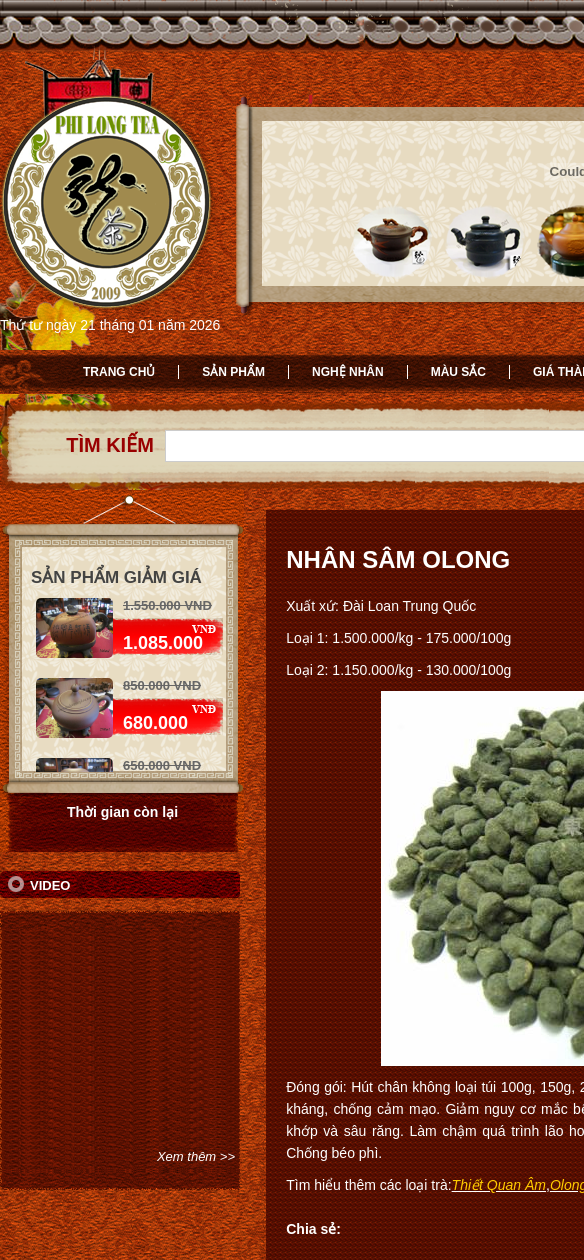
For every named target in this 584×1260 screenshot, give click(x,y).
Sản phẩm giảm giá (116, 577)
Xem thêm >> (196, 1156)
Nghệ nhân (348, 372)
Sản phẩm (233, 372)
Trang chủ (119, 372)
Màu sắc (458, 372)
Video (50, 885)
